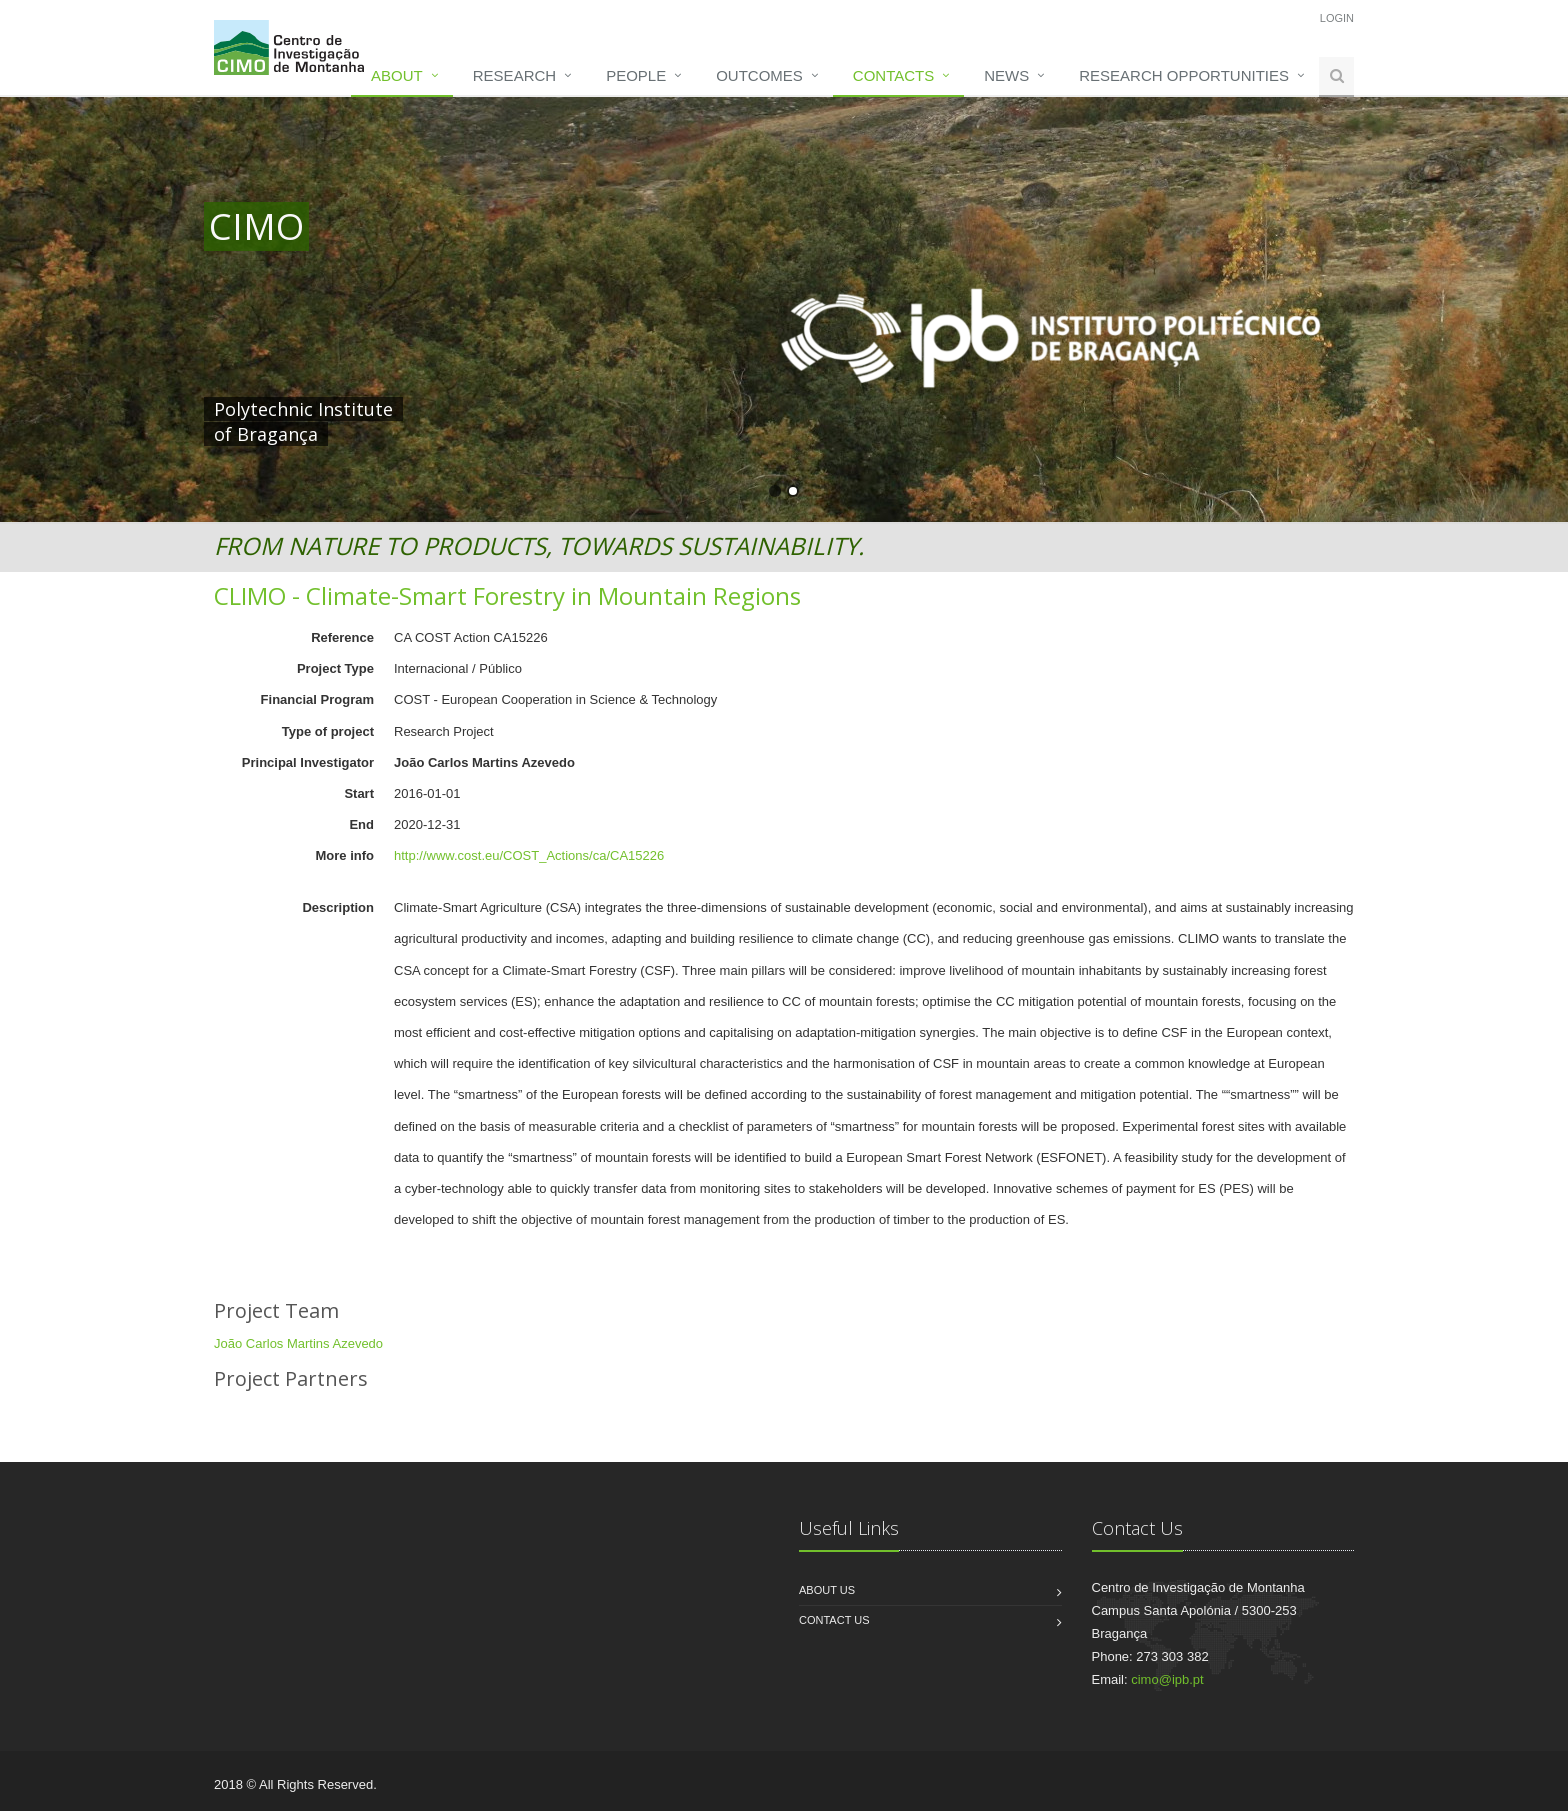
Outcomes (759, 75)
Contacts (893, 75)
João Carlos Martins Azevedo (298, 1343)
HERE (622, 409)
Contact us (834, 1620)
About (397, 75)
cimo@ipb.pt (1167, 1679)
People (636, 75)
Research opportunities (1184, 75)
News (1006, 75)
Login (1337, 18)
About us (827, 1590)
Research (514, 75)
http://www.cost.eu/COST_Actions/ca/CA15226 (529, 855)
